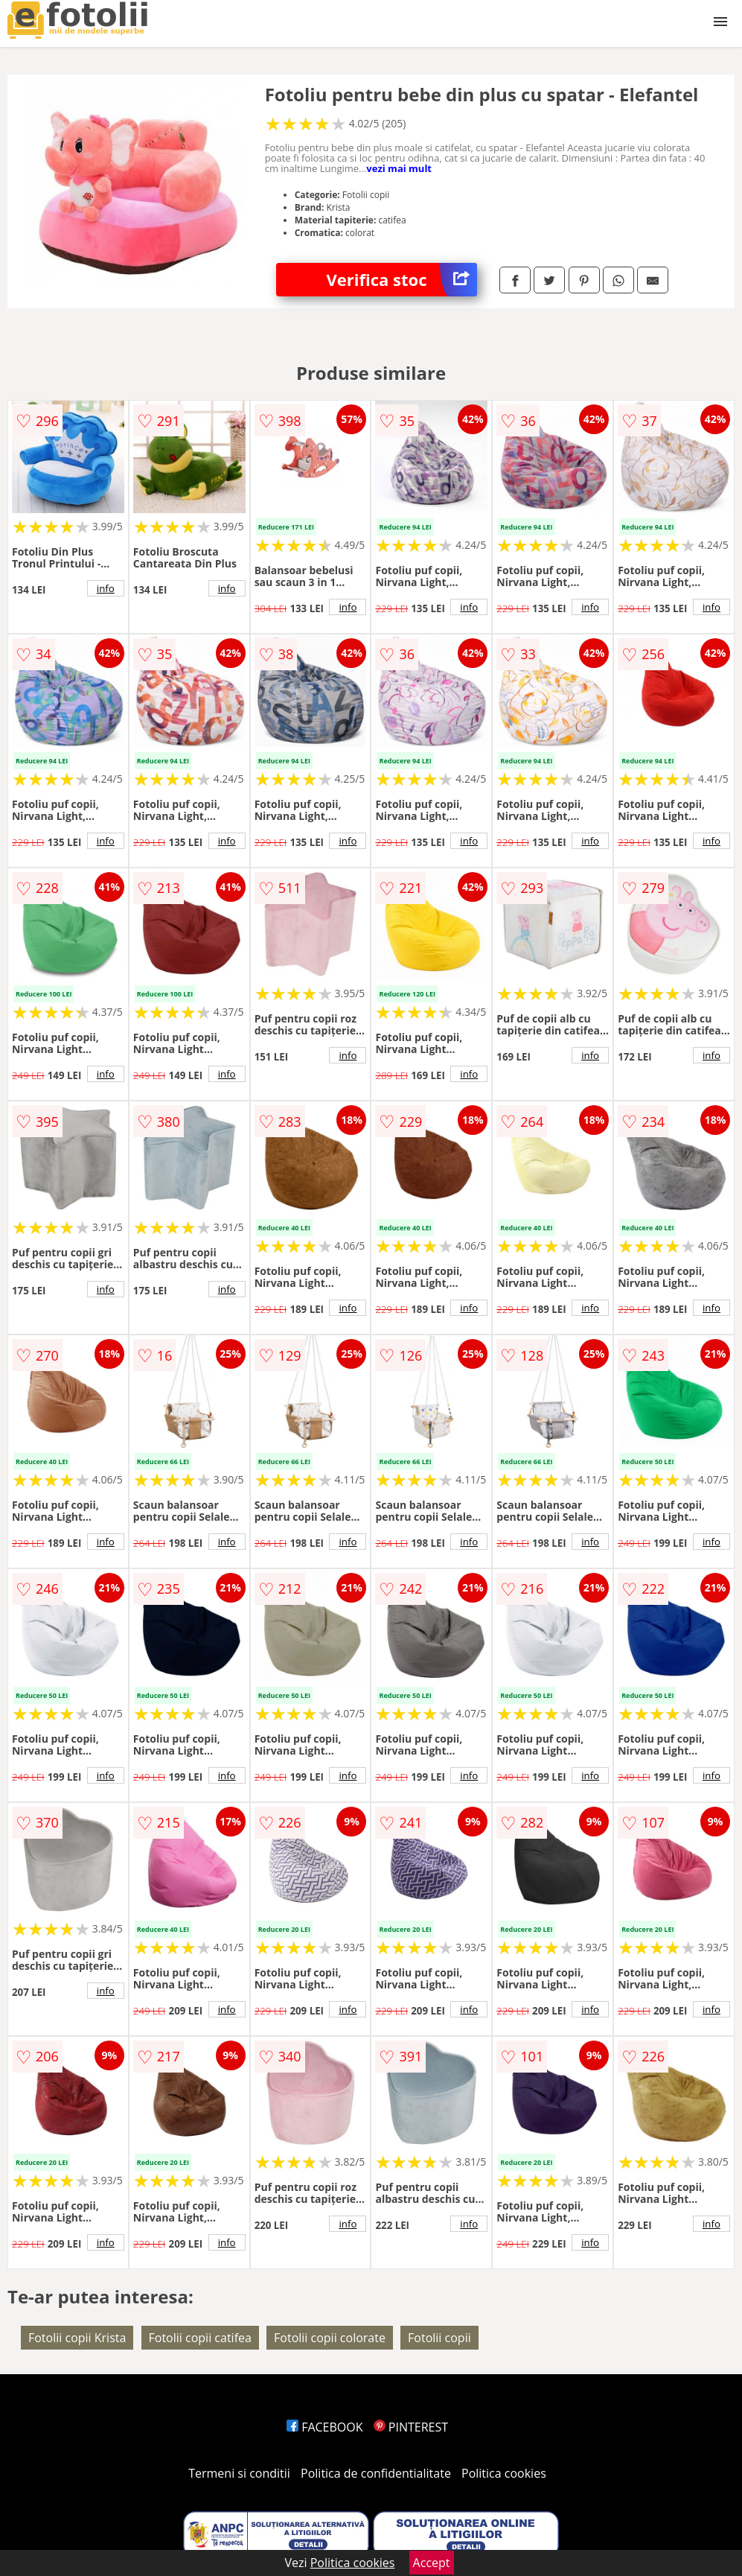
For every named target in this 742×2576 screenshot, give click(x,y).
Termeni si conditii (239, 2473)
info (106, 588)
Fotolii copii (439, 2337)
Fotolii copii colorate (330, 2337)
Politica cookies (503, 2473)
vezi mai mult (399, 168)
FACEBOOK (325, 2427)
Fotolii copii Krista (77, 2337)
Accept (431, 2562)
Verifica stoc (402, 279)
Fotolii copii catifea (200, 2337)
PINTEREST (411, 2427)
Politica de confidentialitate (376, 2473)
